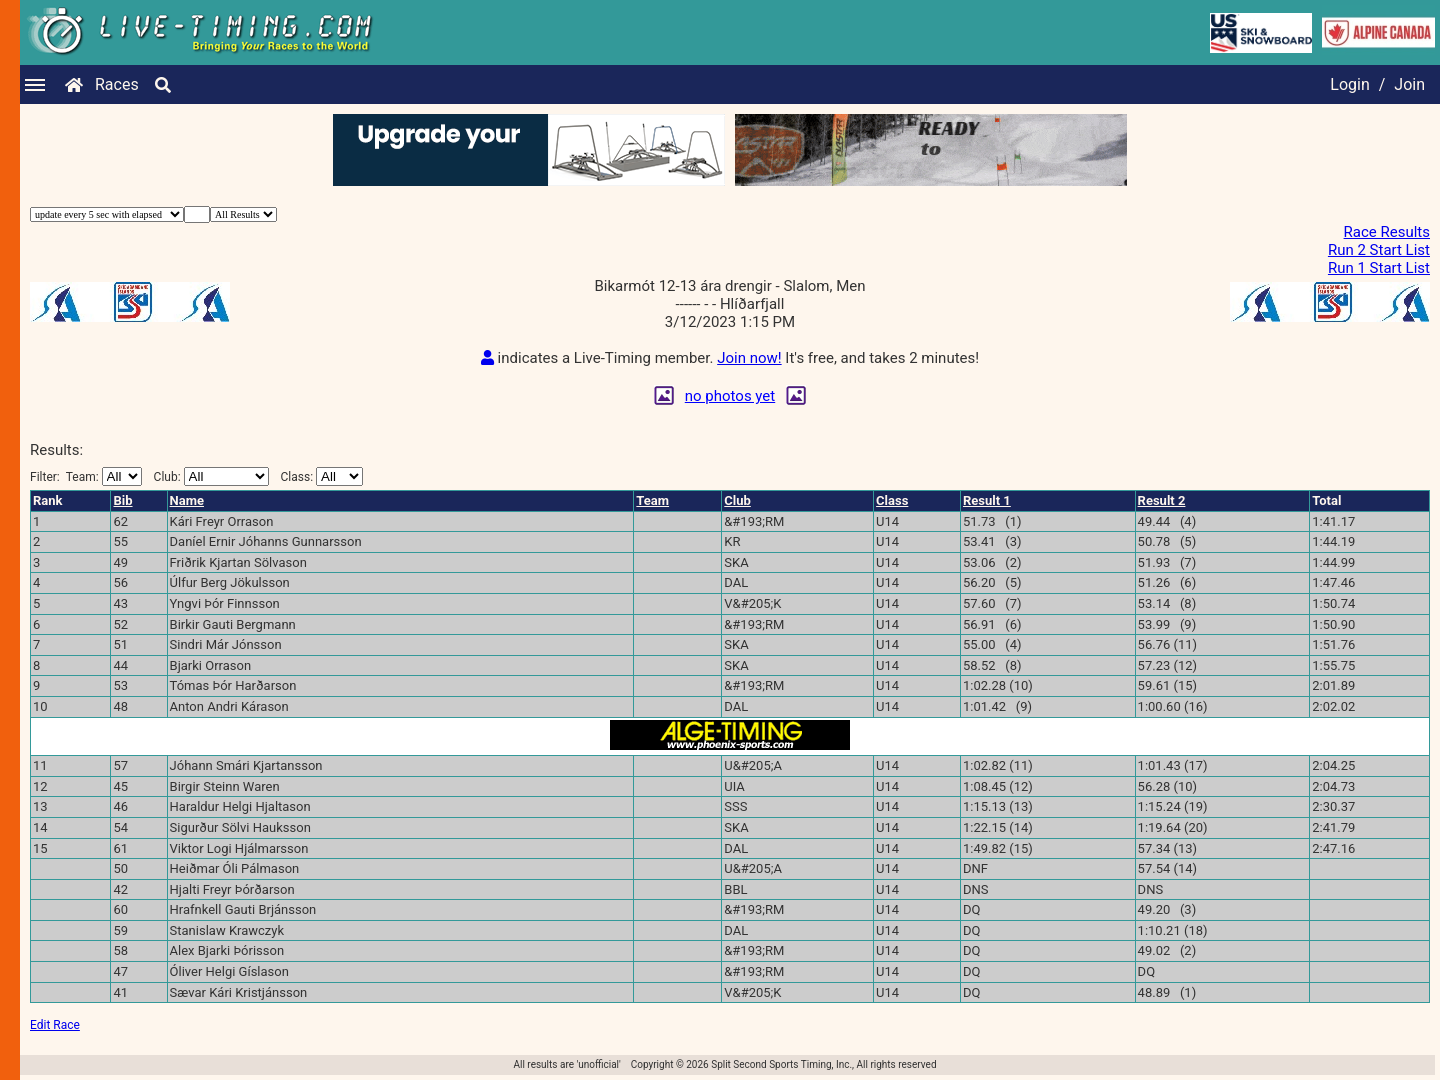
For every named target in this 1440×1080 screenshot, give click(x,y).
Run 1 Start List (1379, 268)
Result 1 (987, 500)
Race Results (1387, 232)
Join (1409, 84)
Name (187, 500)
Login (1349, 84)
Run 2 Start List (1379, 250)
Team (652, 500)
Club (737, 500)
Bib (122, 500)
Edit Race (55, 1025)
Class (892, 500)
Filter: (86, 476)
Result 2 (1162, 500)
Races (117, 84)
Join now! (749, 358)
